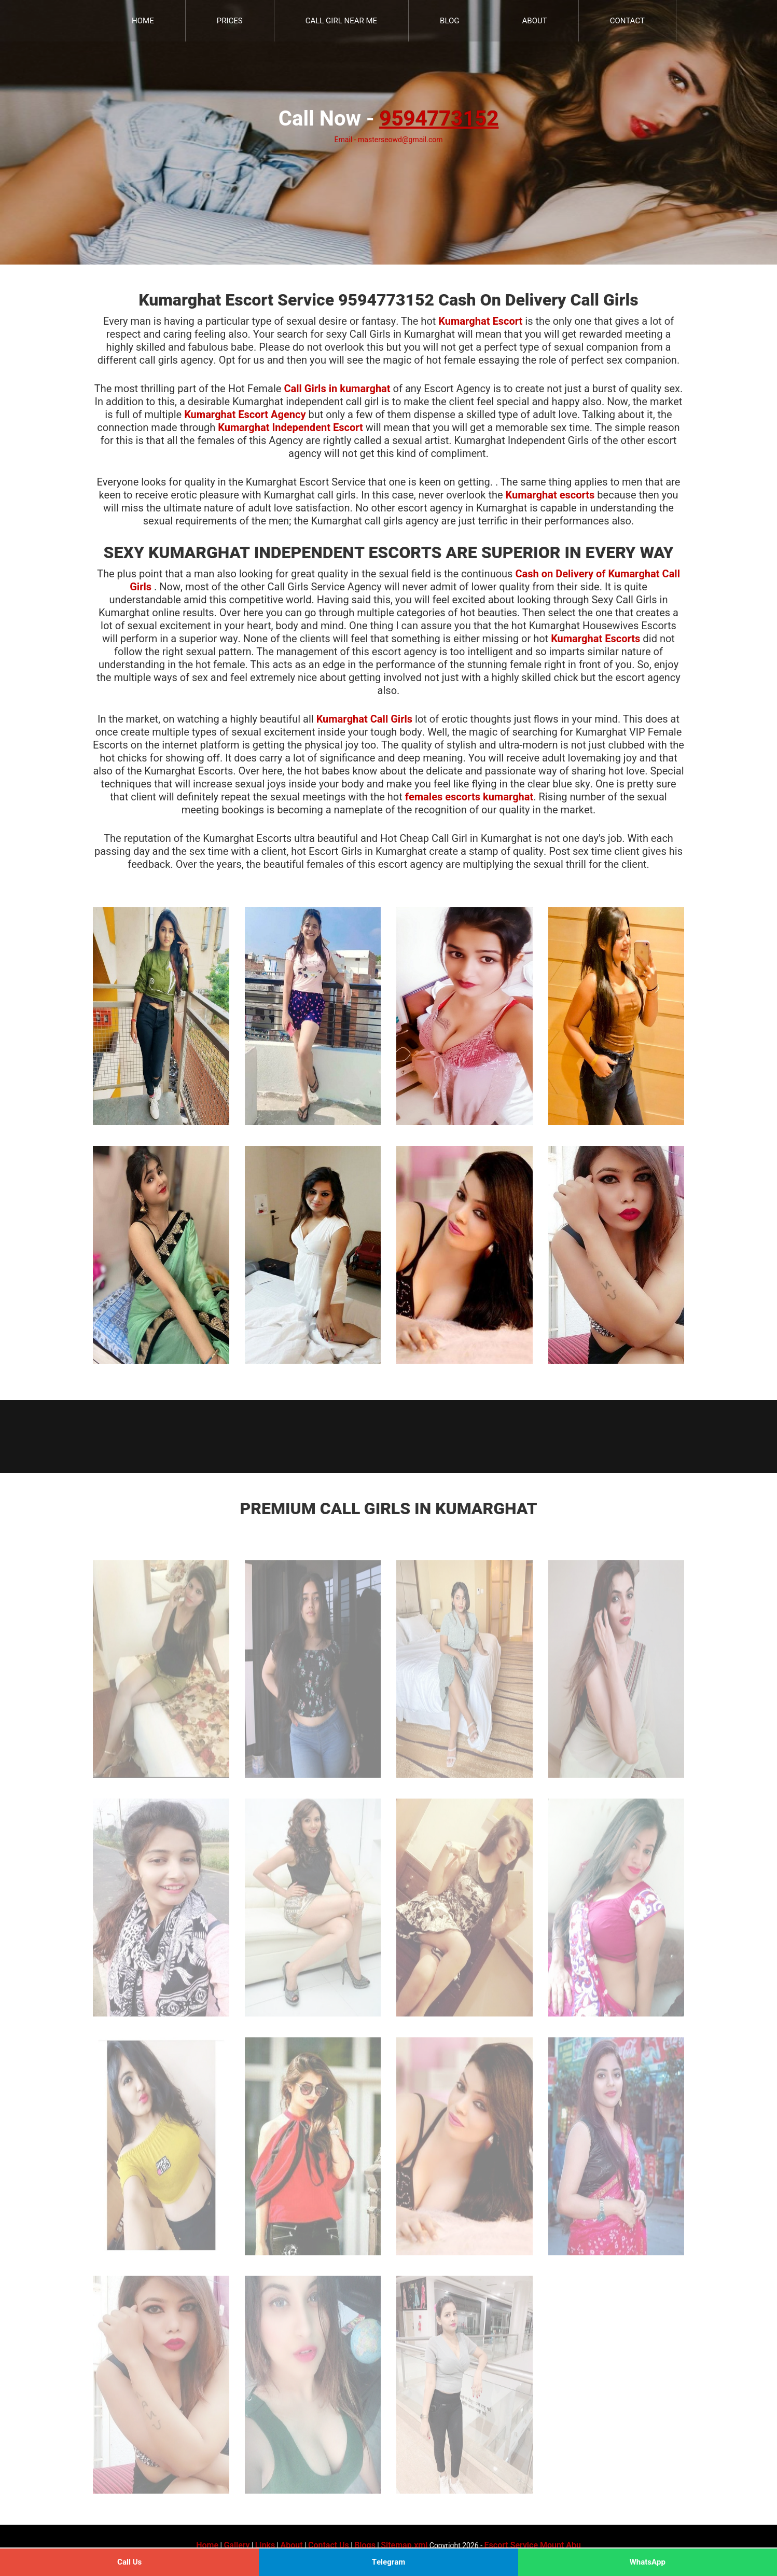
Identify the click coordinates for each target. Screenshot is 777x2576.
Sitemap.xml (404, 2545)
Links (265, 2545)
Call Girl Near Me (341, 20)
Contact (627, 20)
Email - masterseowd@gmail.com (388, 139)
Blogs (365, 2545)
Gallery (236, 2545)
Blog (450, 20)
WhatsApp (647, 2562)
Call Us (129, 2562)
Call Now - (388, 119)
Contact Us (328, 2545)
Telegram (389, 2562)
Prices (230, 20)
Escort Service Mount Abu (532, 2545)
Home (143, 20)
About (534, 20)
